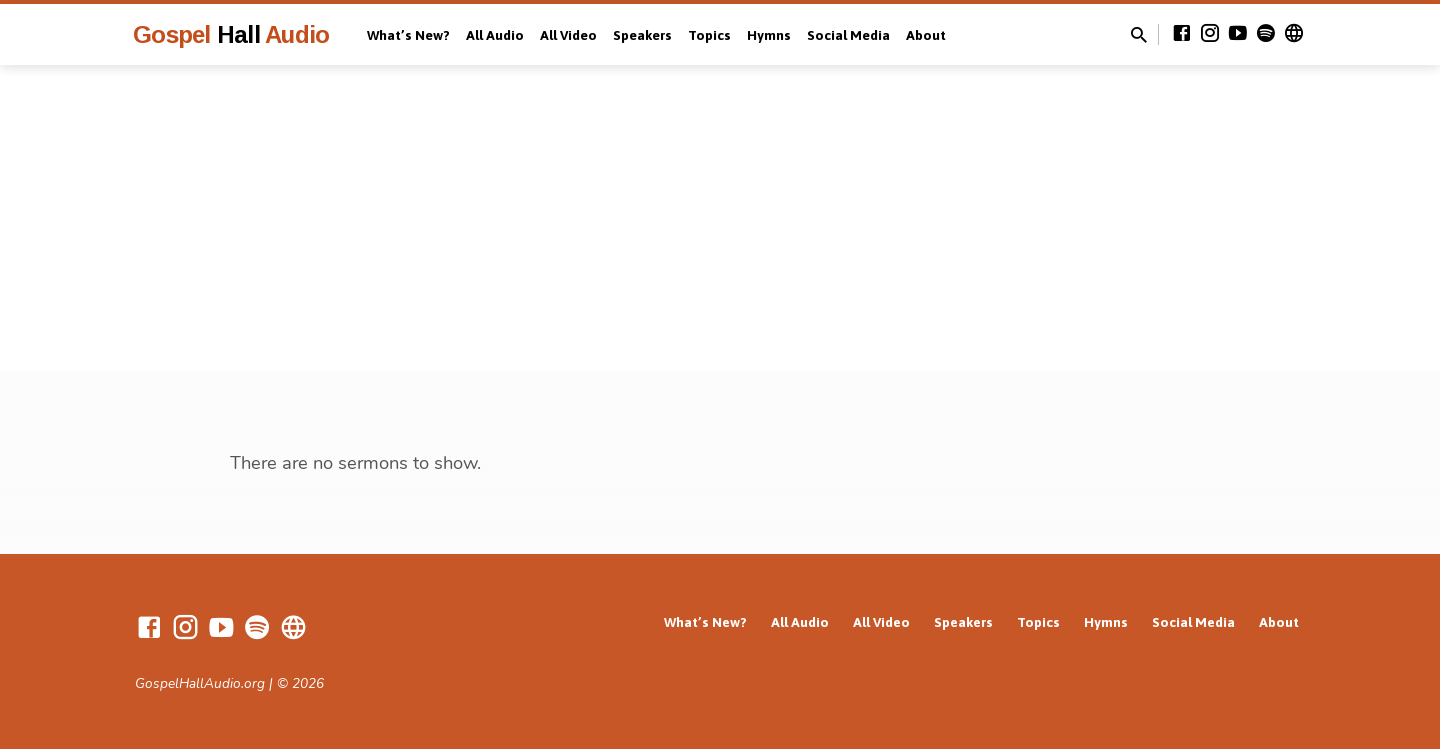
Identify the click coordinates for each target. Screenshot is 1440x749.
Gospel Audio (231, 34)
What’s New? (408, 35)
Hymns (769, 35)
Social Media (848, 35)
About (926, 35)
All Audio (495, 35)
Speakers (642, 35)
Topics (709, 35)
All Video (568, 35)
